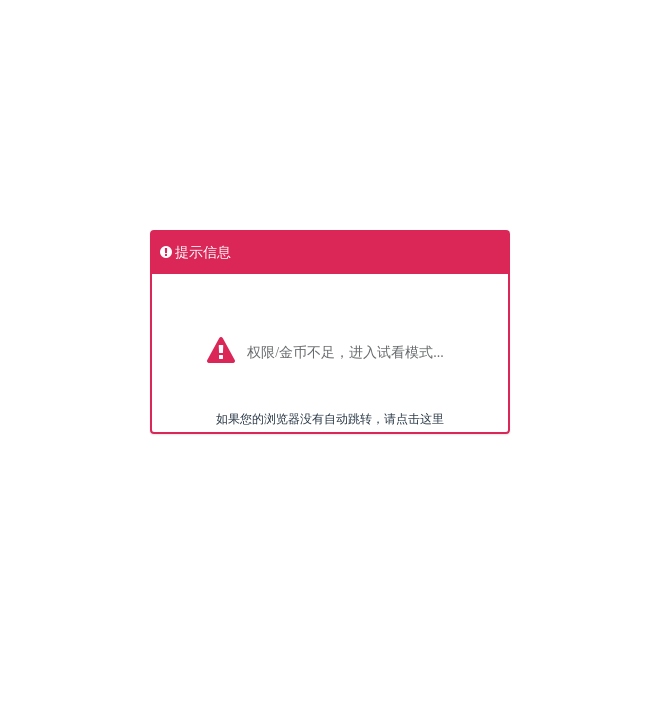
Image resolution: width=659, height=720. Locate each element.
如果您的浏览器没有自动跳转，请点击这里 (330, 419)
